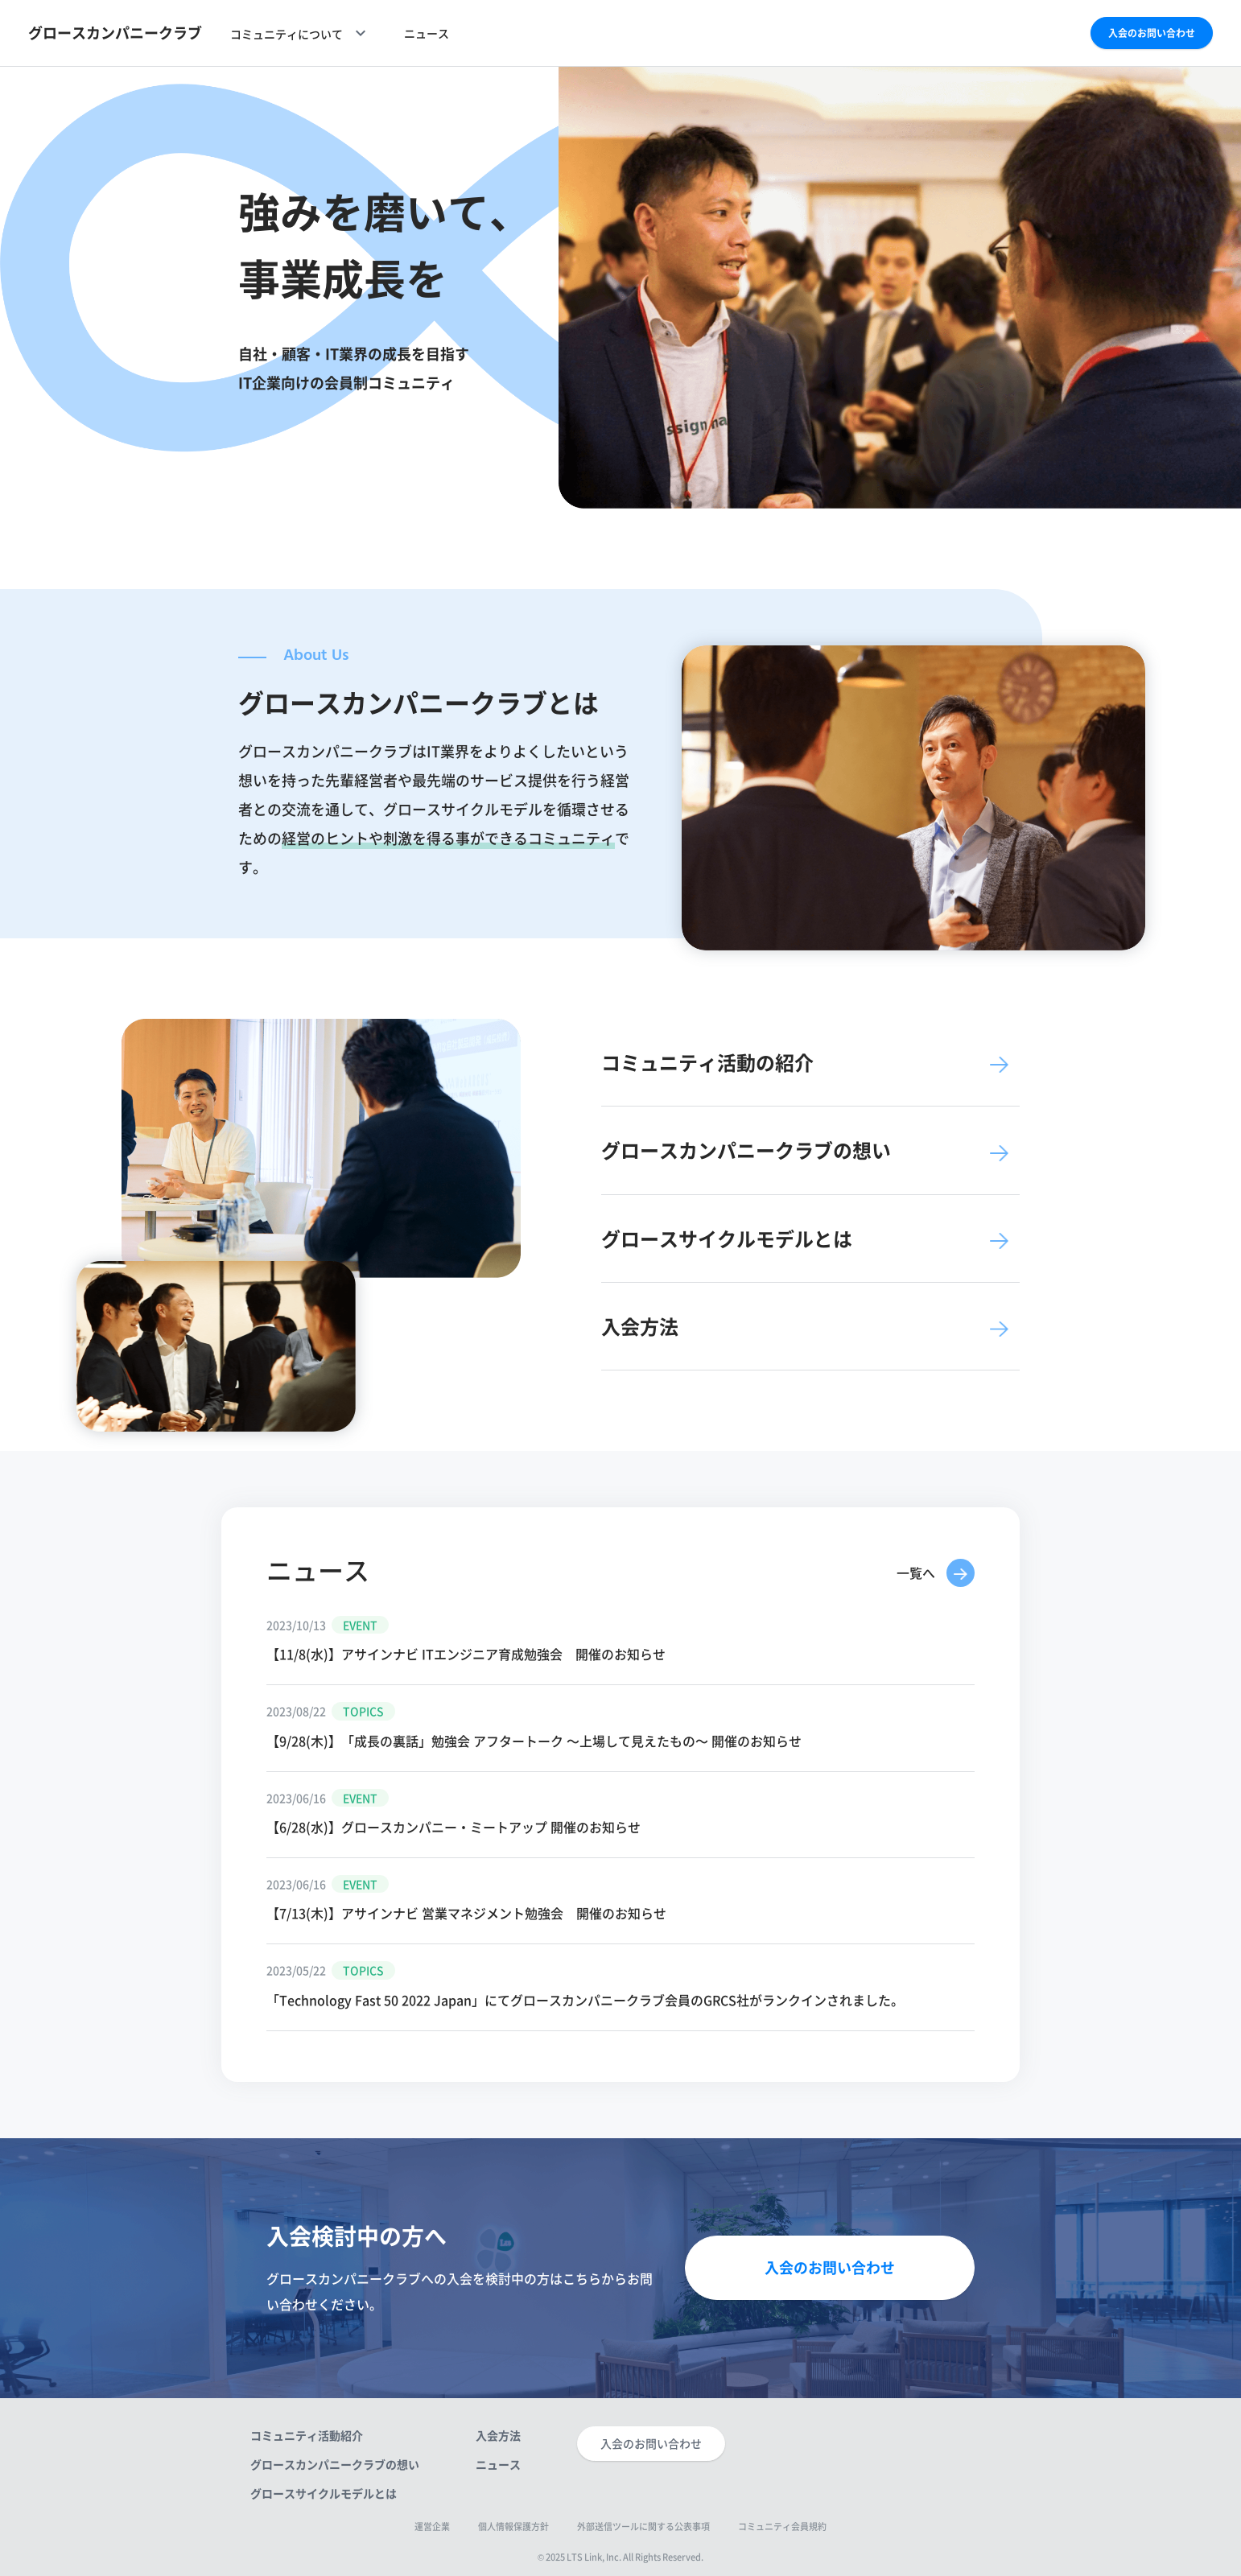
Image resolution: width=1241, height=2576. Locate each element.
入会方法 (498, 2435)
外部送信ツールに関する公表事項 (643, 2526)
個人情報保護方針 (513, 2526)
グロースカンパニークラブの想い (334, 2464)
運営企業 (432, 2526)
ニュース (426, 33)
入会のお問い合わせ (1151, 33)
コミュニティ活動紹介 (306, 2435)
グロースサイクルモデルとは (323, 2493)
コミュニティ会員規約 (782, 2526)
